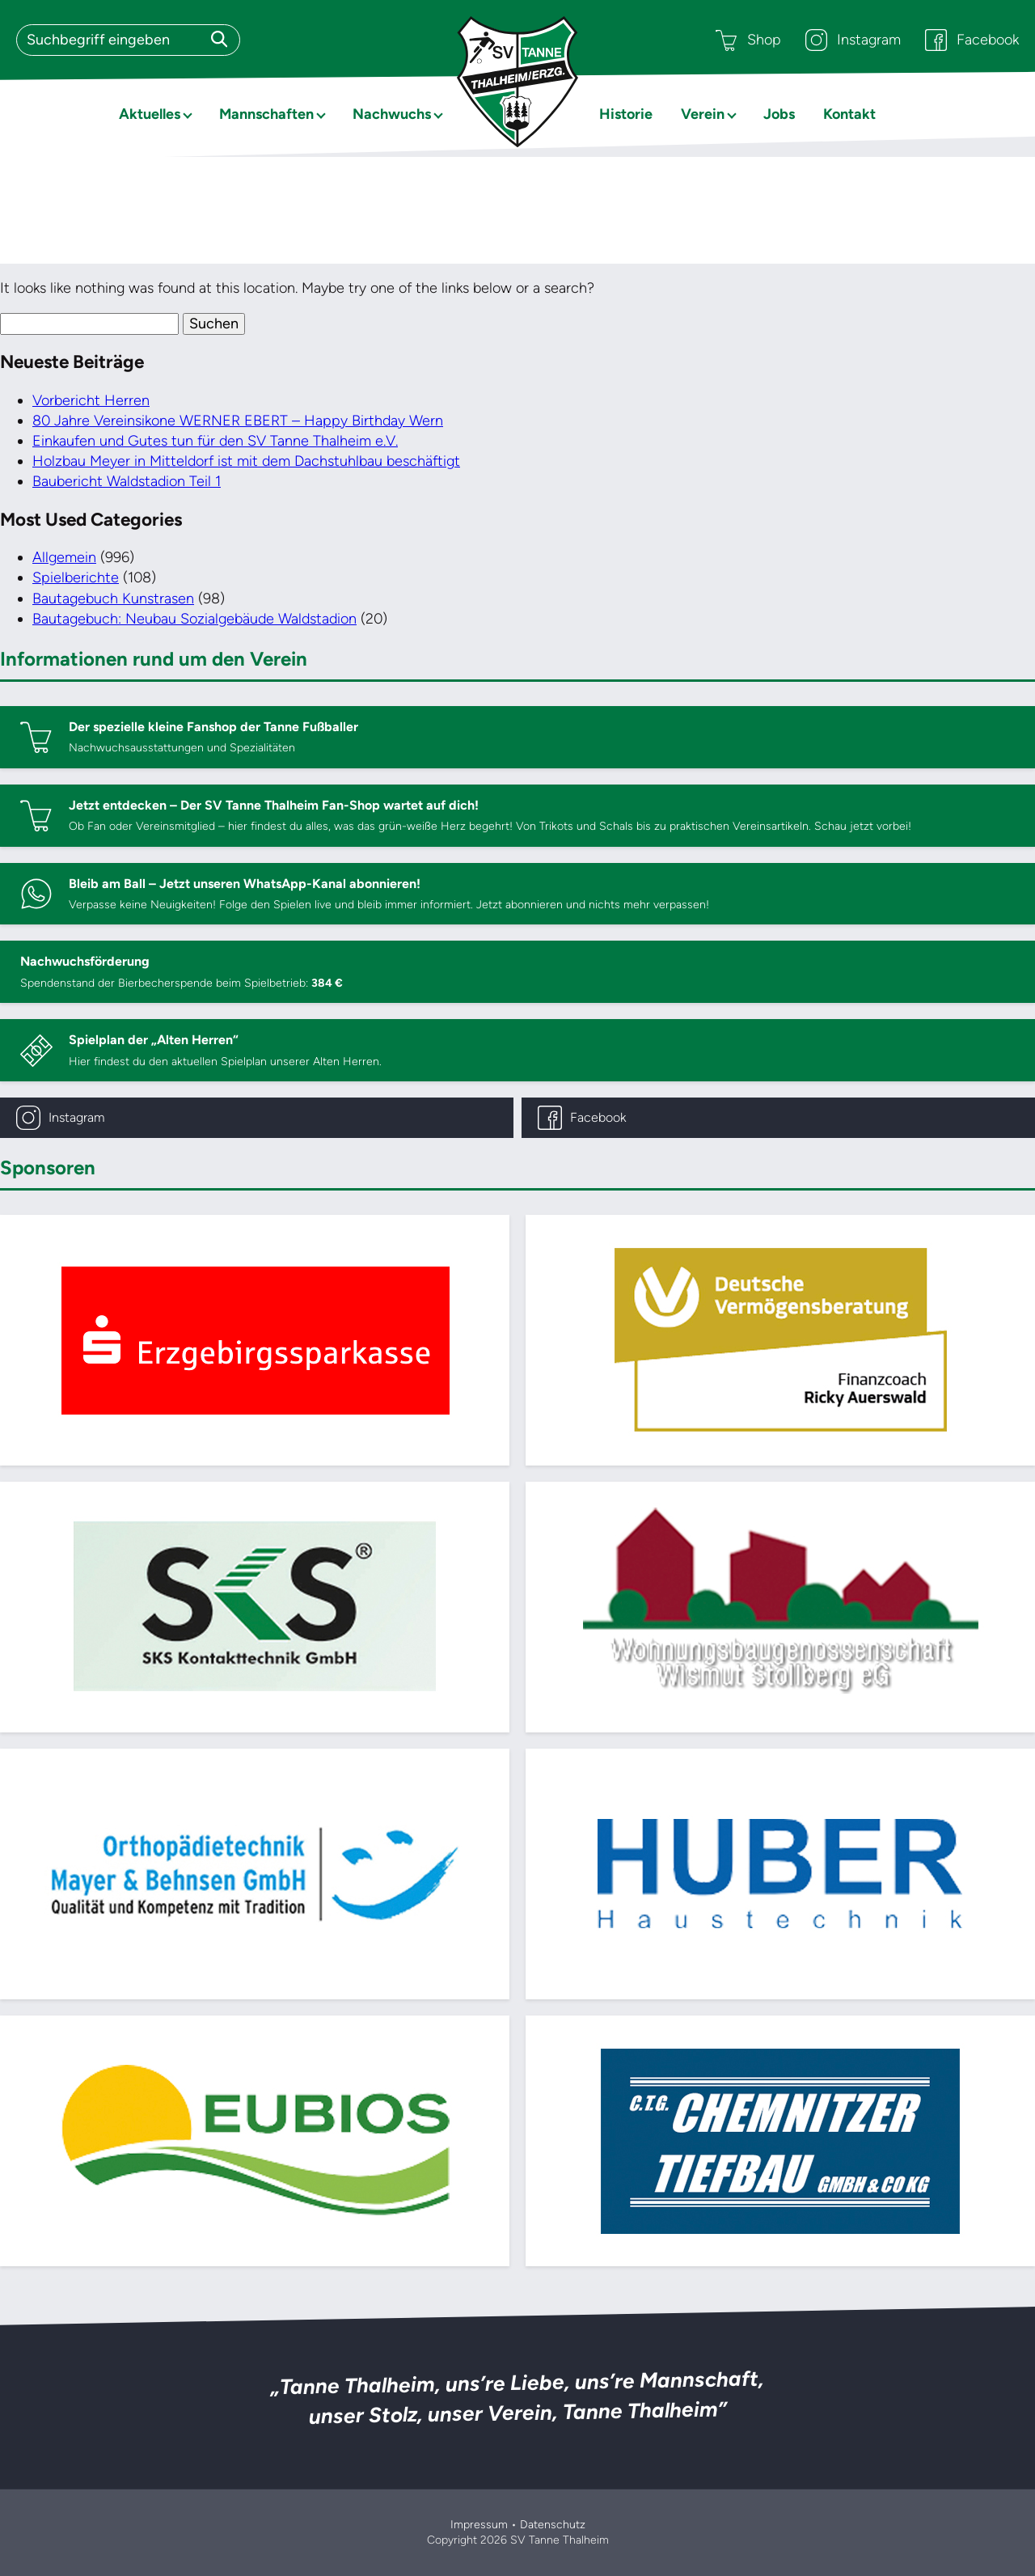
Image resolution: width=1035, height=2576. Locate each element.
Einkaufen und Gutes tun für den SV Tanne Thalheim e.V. (215, 441)
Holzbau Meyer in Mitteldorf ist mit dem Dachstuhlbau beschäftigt (246, 461)
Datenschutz (552, 2525)
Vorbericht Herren (91, 400)
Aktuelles (149, 114)
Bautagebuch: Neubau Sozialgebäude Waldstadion (194, 619)
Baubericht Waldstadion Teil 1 (126, 481)
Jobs (779, 114)
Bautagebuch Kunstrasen (113, 598)
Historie (626, 114)
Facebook (972, 40)
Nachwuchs (392, 114)
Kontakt (849, 114)
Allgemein (64, 557)
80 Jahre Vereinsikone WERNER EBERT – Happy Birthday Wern (237, 420)
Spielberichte (75, 577)
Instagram (853, 40)
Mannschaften (266, 114)
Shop (748, 40)
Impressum (479, 2525)
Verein (702, 114)
